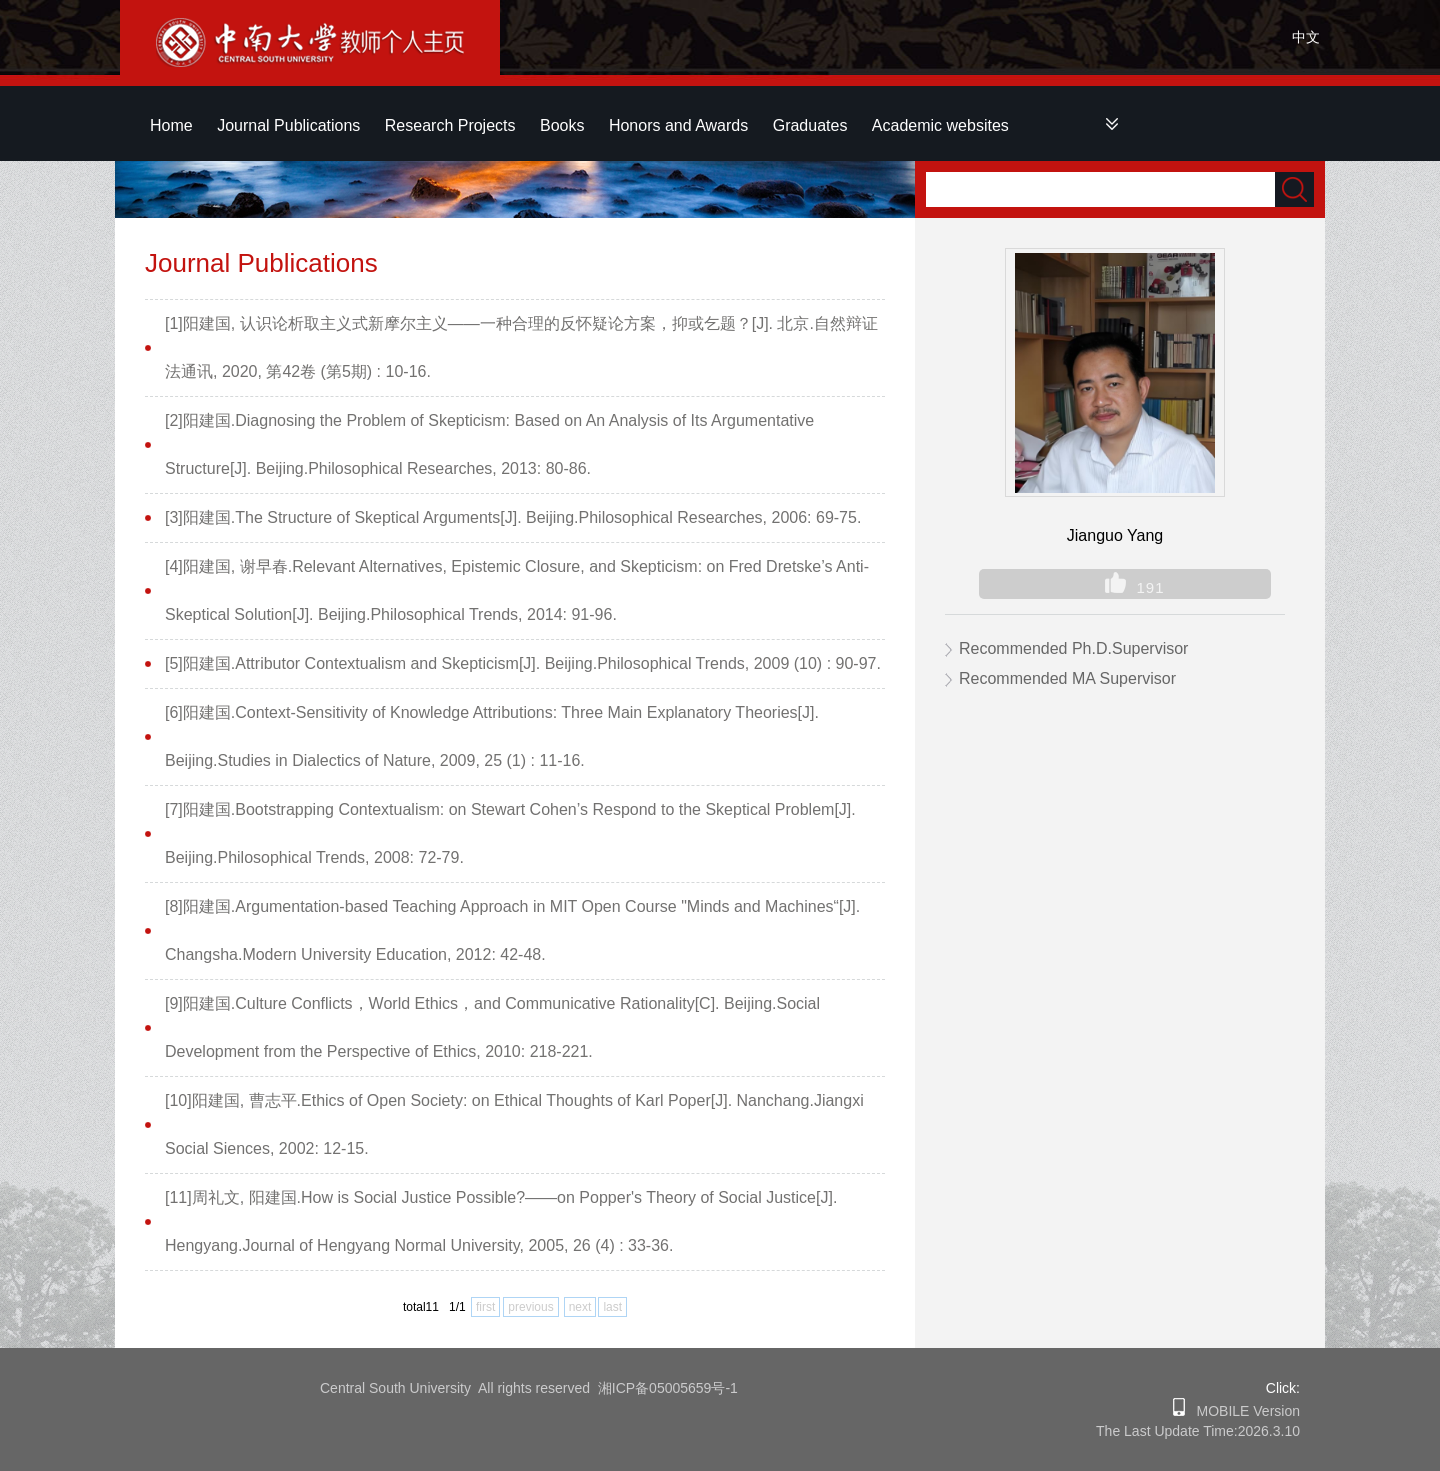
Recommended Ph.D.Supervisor (1073, 648)
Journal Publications (288, 125)
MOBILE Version (1242, 1411)
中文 (1306, 37)
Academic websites (940, 125)
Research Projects (450, 125)
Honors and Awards (678, 125)
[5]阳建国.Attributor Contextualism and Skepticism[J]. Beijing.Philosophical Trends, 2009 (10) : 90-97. (523, 663)
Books (562, 125)
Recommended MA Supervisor (1067, 678)
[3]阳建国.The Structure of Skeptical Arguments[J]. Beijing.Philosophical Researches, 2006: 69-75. (513, 517)
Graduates (810, 125)
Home (171, 125)
